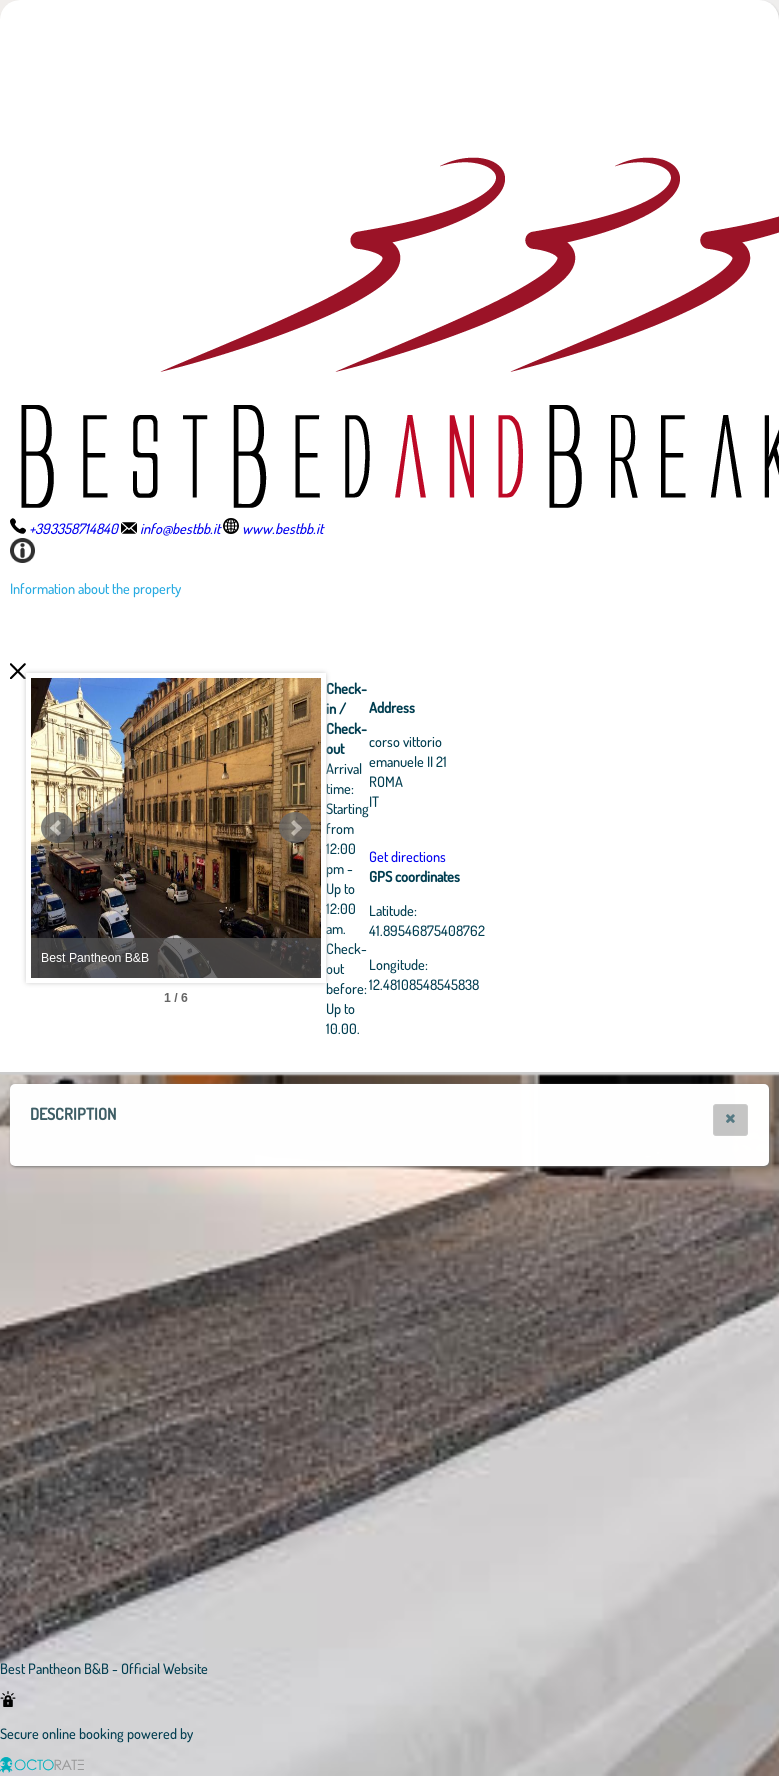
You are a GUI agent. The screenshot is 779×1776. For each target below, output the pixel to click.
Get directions (517, 856)
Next (405, 828)
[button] (730, 1120)
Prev (57, 828)
